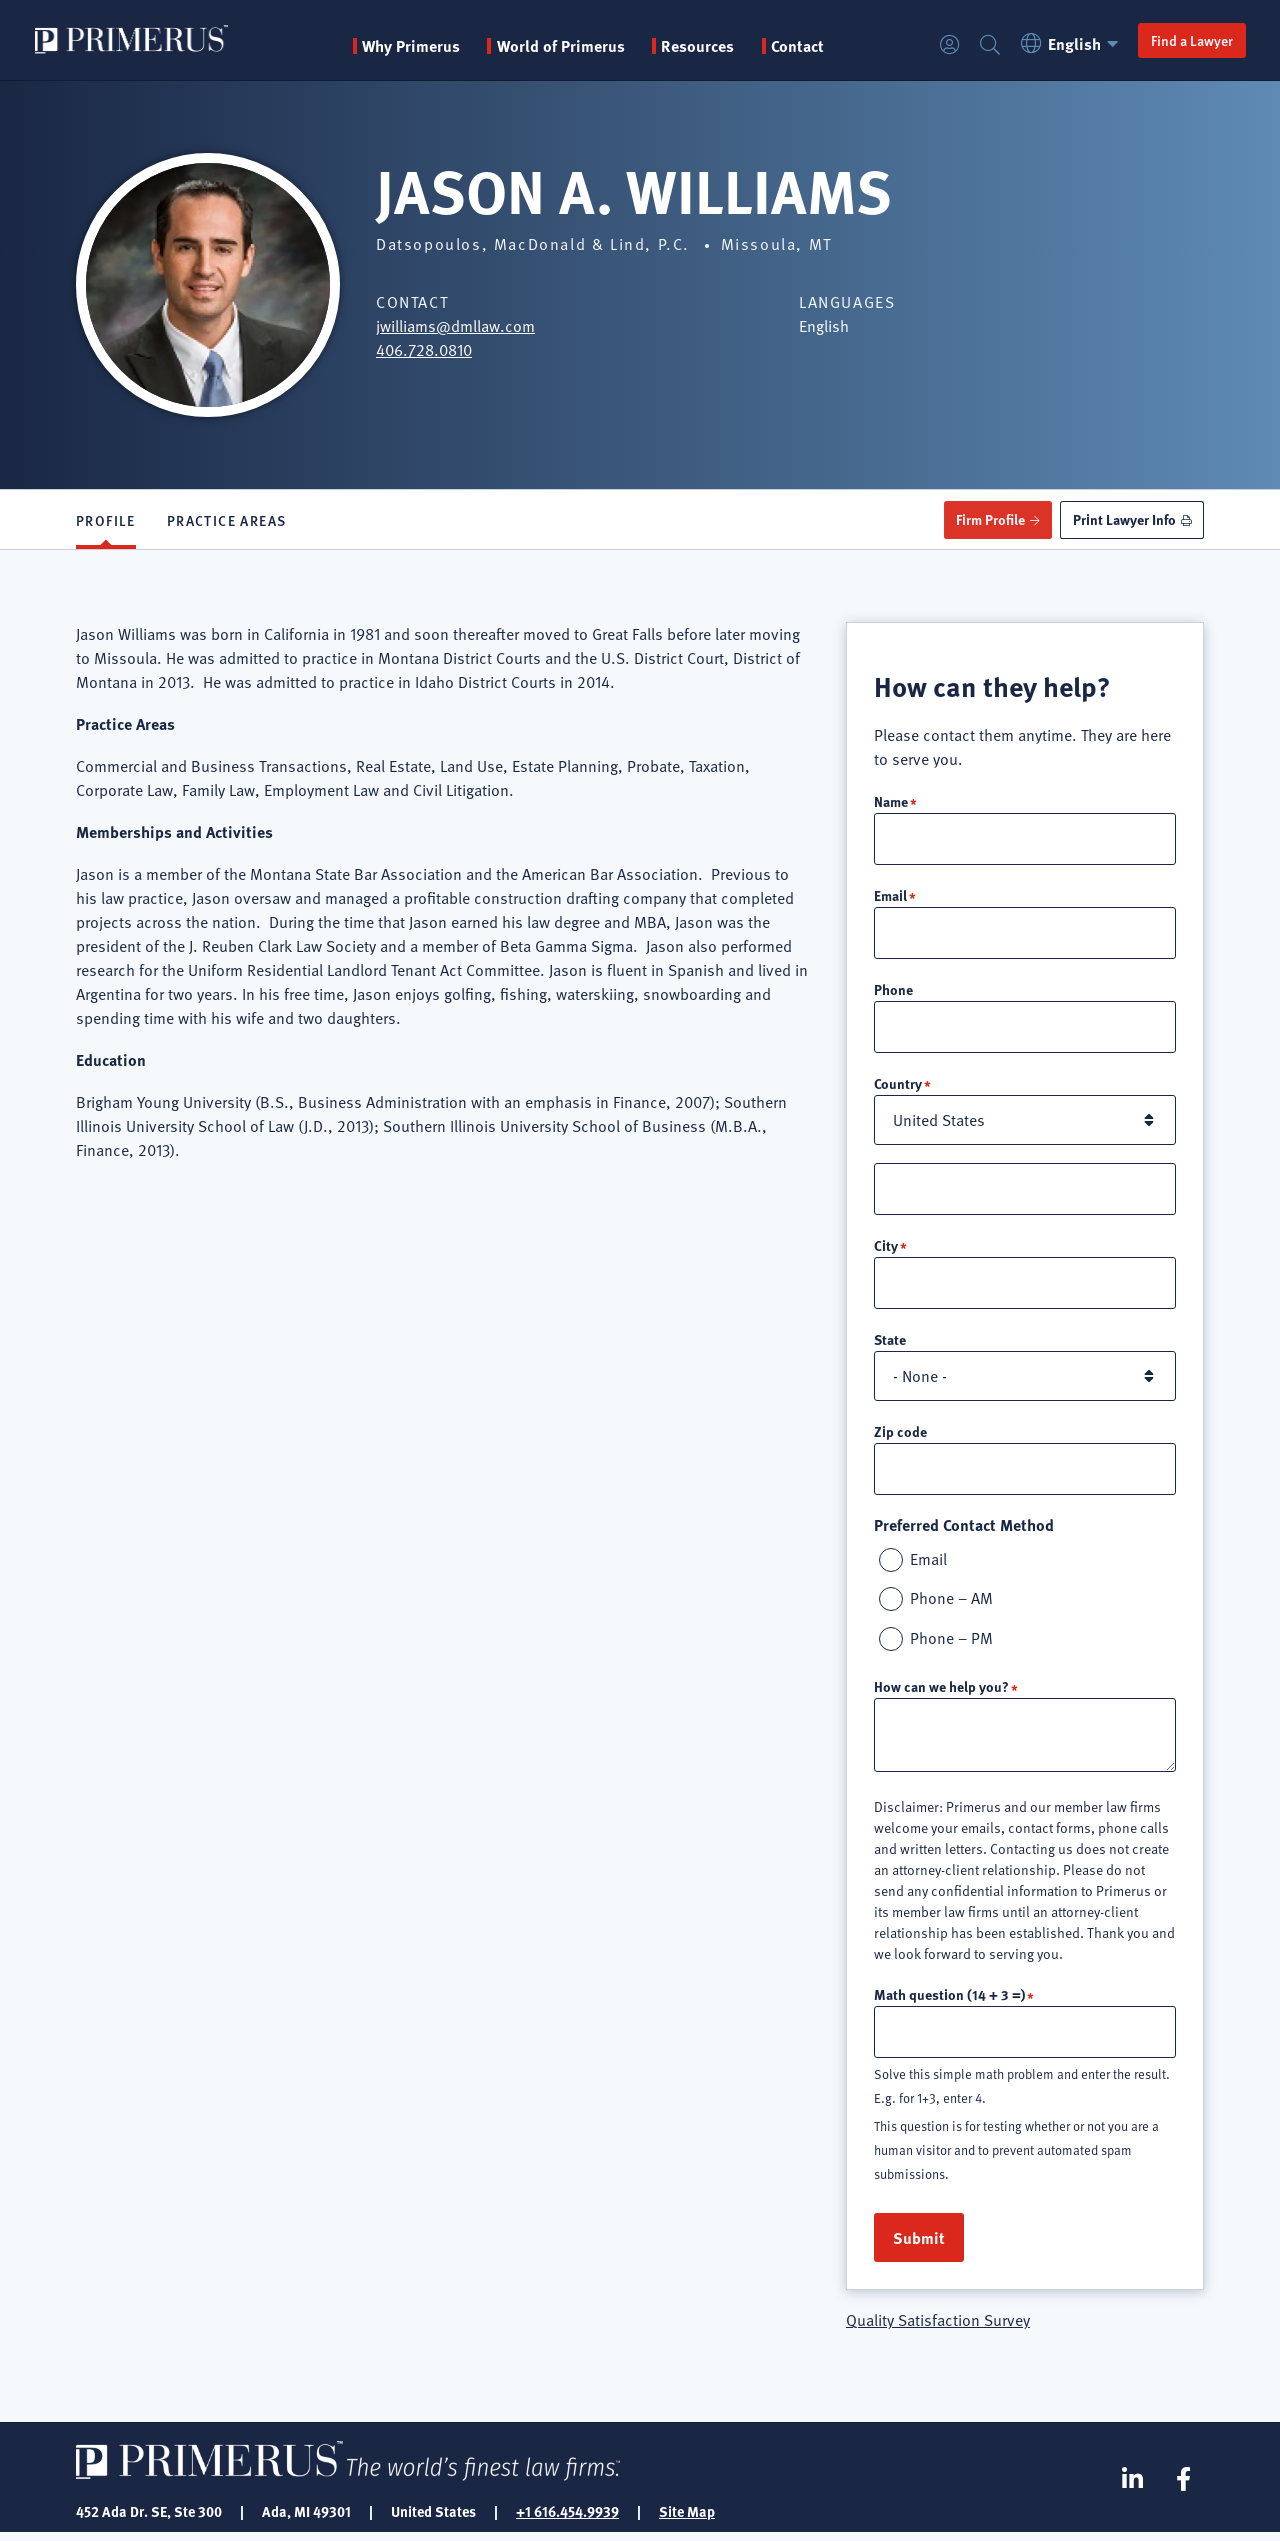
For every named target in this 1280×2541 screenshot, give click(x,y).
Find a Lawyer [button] (1190, 40)
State (890, 1344)
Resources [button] (698, 46)
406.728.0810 (424, 350)
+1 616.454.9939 (567, 2519)
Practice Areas (227, 520)
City (886, 1249)
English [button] (1070, 43)
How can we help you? (941, 1693)
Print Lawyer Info (1123, 519)
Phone (893, 991)
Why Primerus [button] (412, 46)
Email (890, 896)
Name (891, 801)
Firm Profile (988, 519)
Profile (106, 520)
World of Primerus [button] (562, 46)
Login (948, 45)
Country (898, 1086)
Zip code (900, 1436)
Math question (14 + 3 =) (949, 2001)
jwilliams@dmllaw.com (455, 326)
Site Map (687, 2519)
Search (988, 45)
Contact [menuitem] (798, 46)
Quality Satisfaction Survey (938, 2328)
